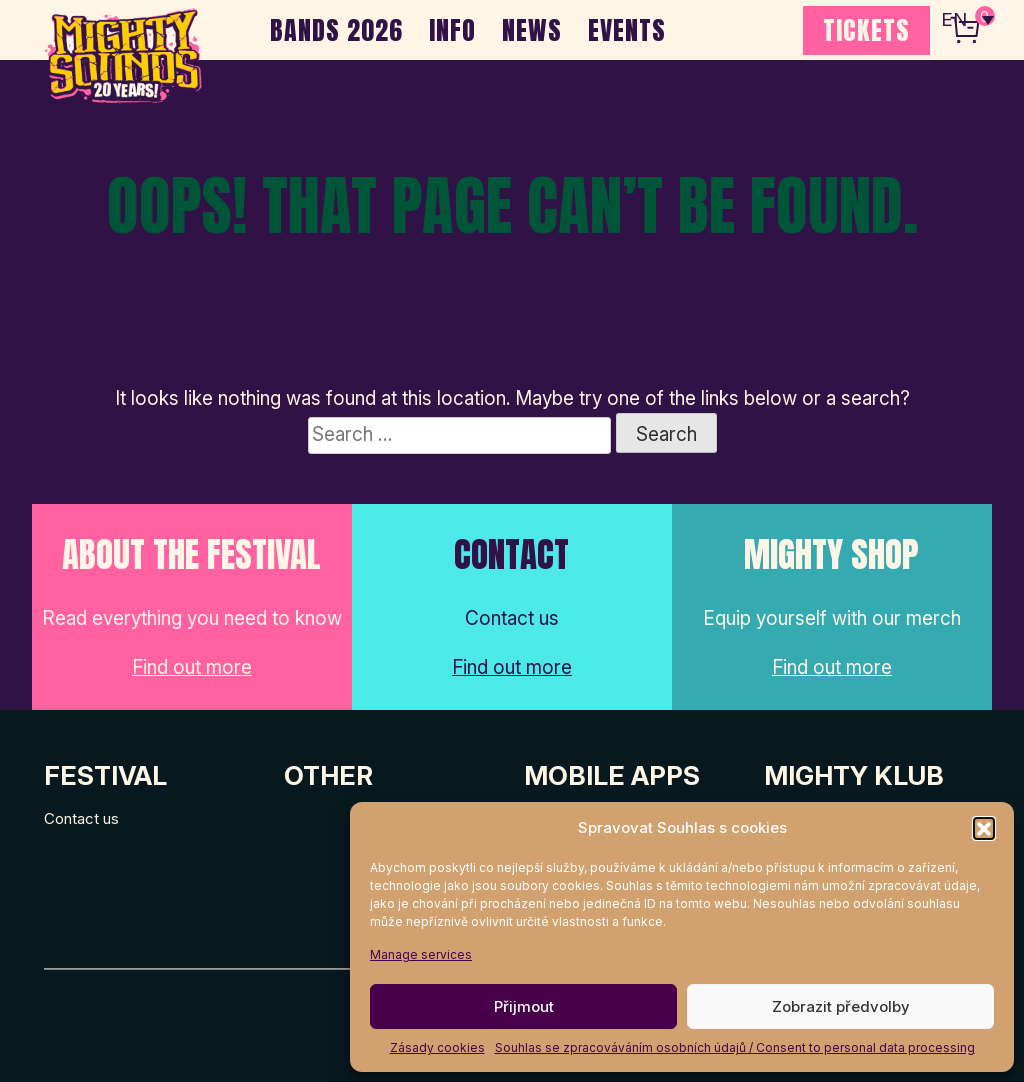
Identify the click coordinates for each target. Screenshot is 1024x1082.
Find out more (192, 667)
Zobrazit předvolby (841, 1006)
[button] (984, 828)
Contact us (81, 818)
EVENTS (627, 30)
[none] (967, 20)
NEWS (532, 30)
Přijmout (524, 1006)
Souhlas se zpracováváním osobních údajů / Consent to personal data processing (735, 1047)
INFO (452, 30)
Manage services (421, 954)
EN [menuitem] (954, 20)
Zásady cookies (437, 1047)
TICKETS (866, 30)
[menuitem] (967, 20)
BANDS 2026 (336, 30)
